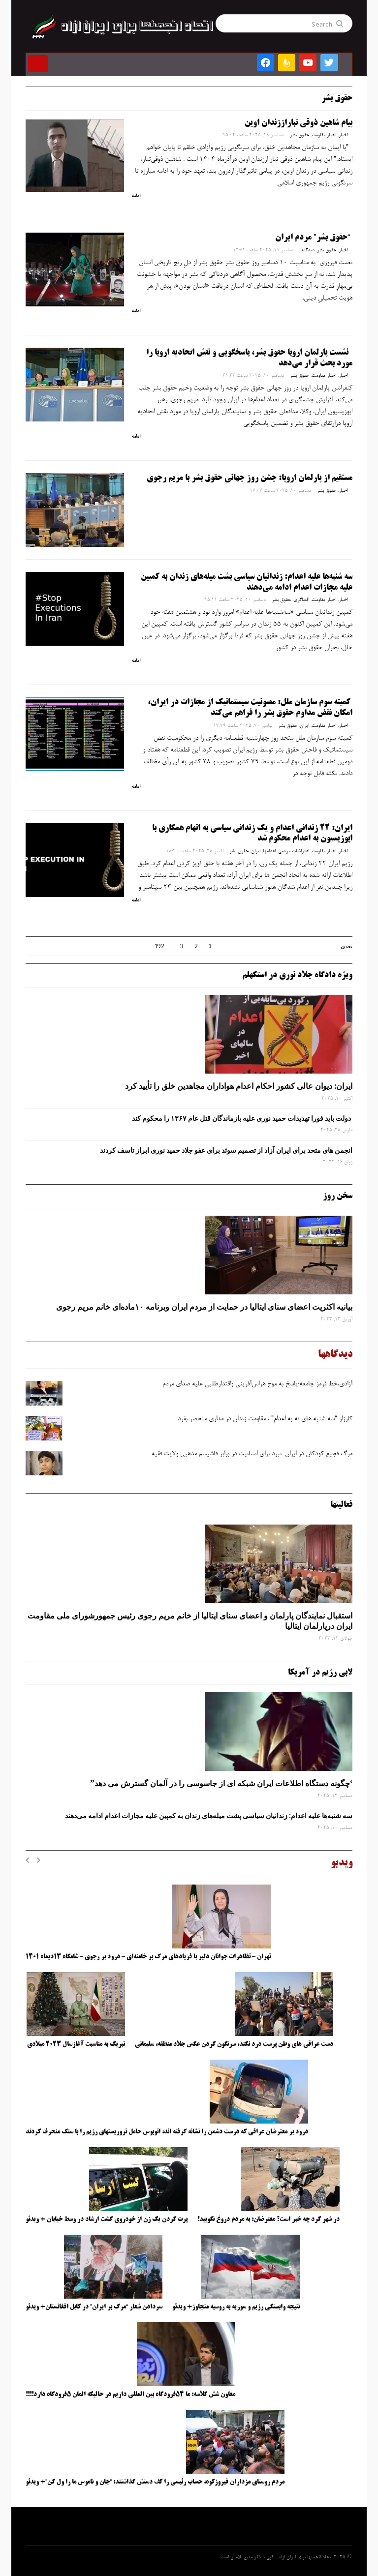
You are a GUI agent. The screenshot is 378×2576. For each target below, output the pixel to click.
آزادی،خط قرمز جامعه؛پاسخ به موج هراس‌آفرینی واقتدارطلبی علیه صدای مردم (257, 1384)
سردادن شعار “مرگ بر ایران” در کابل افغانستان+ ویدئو (94, 2307)
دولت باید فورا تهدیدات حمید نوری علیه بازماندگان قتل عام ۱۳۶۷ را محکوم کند (242, 1118)
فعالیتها (341, 1504)
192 (159, 946)
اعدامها (269, 851)
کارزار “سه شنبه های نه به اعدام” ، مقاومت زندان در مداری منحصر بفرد (265, 1419)
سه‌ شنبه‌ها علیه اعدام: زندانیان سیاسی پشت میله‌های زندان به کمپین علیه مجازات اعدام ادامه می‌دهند (208, 1815)
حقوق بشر (299, 135)
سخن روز (337, 1196)
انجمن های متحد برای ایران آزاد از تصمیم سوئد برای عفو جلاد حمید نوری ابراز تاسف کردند (226, 1150)
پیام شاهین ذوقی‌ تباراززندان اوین (298, 123)
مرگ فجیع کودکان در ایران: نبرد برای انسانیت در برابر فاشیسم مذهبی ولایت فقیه (252, 1454)
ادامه (135, 196)
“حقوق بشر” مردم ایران (312, 237)
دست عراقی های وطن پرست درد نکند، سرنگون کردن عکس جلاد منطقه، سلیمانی (234, 2044)
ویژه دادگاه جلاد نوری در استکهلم (297, 975)
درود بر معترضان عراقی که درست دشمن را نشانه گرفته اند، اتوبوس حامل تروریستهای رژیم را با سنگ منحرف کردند (167, 2131)
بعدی (346, 946)
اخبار (343, 135)
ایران (304, 726)
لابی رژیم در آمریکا (320, 1672)
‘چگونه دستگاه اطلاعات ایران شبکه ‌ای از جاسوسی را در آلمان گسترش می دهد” (221, 1783)
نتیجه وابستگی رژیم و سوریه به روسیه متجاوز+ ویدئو (236, 2307)
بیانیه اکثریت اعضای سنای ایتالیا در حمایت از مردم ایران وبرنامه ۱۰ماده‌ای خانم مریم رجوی (204, 1307)
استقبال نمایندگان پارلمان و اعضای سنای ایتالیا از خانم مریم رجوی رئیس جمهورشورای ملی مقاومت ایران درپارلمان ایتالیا (190, 1621)
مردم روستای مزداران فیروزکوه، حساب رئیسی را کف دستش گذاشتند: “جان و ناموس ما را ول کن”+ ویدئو (155, 2482)
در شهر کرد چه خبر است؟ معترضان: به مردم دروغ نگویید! (268, 2219)
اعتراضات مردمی (293, 851)
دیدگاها (307, 250)
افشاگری (301, 600)
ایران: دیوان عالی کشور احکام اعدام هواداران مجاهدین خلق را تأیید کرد (238, 1086)
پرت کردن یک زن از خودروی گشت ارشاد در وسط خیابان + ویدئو (107, 2219)
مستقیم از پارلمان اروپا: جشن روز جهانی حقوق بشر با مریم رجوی (249, 478)
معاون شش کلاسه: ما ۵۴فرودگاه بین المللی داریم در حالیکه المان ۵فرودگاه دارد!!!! (130, 2394)
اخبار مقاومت (324, 135)
